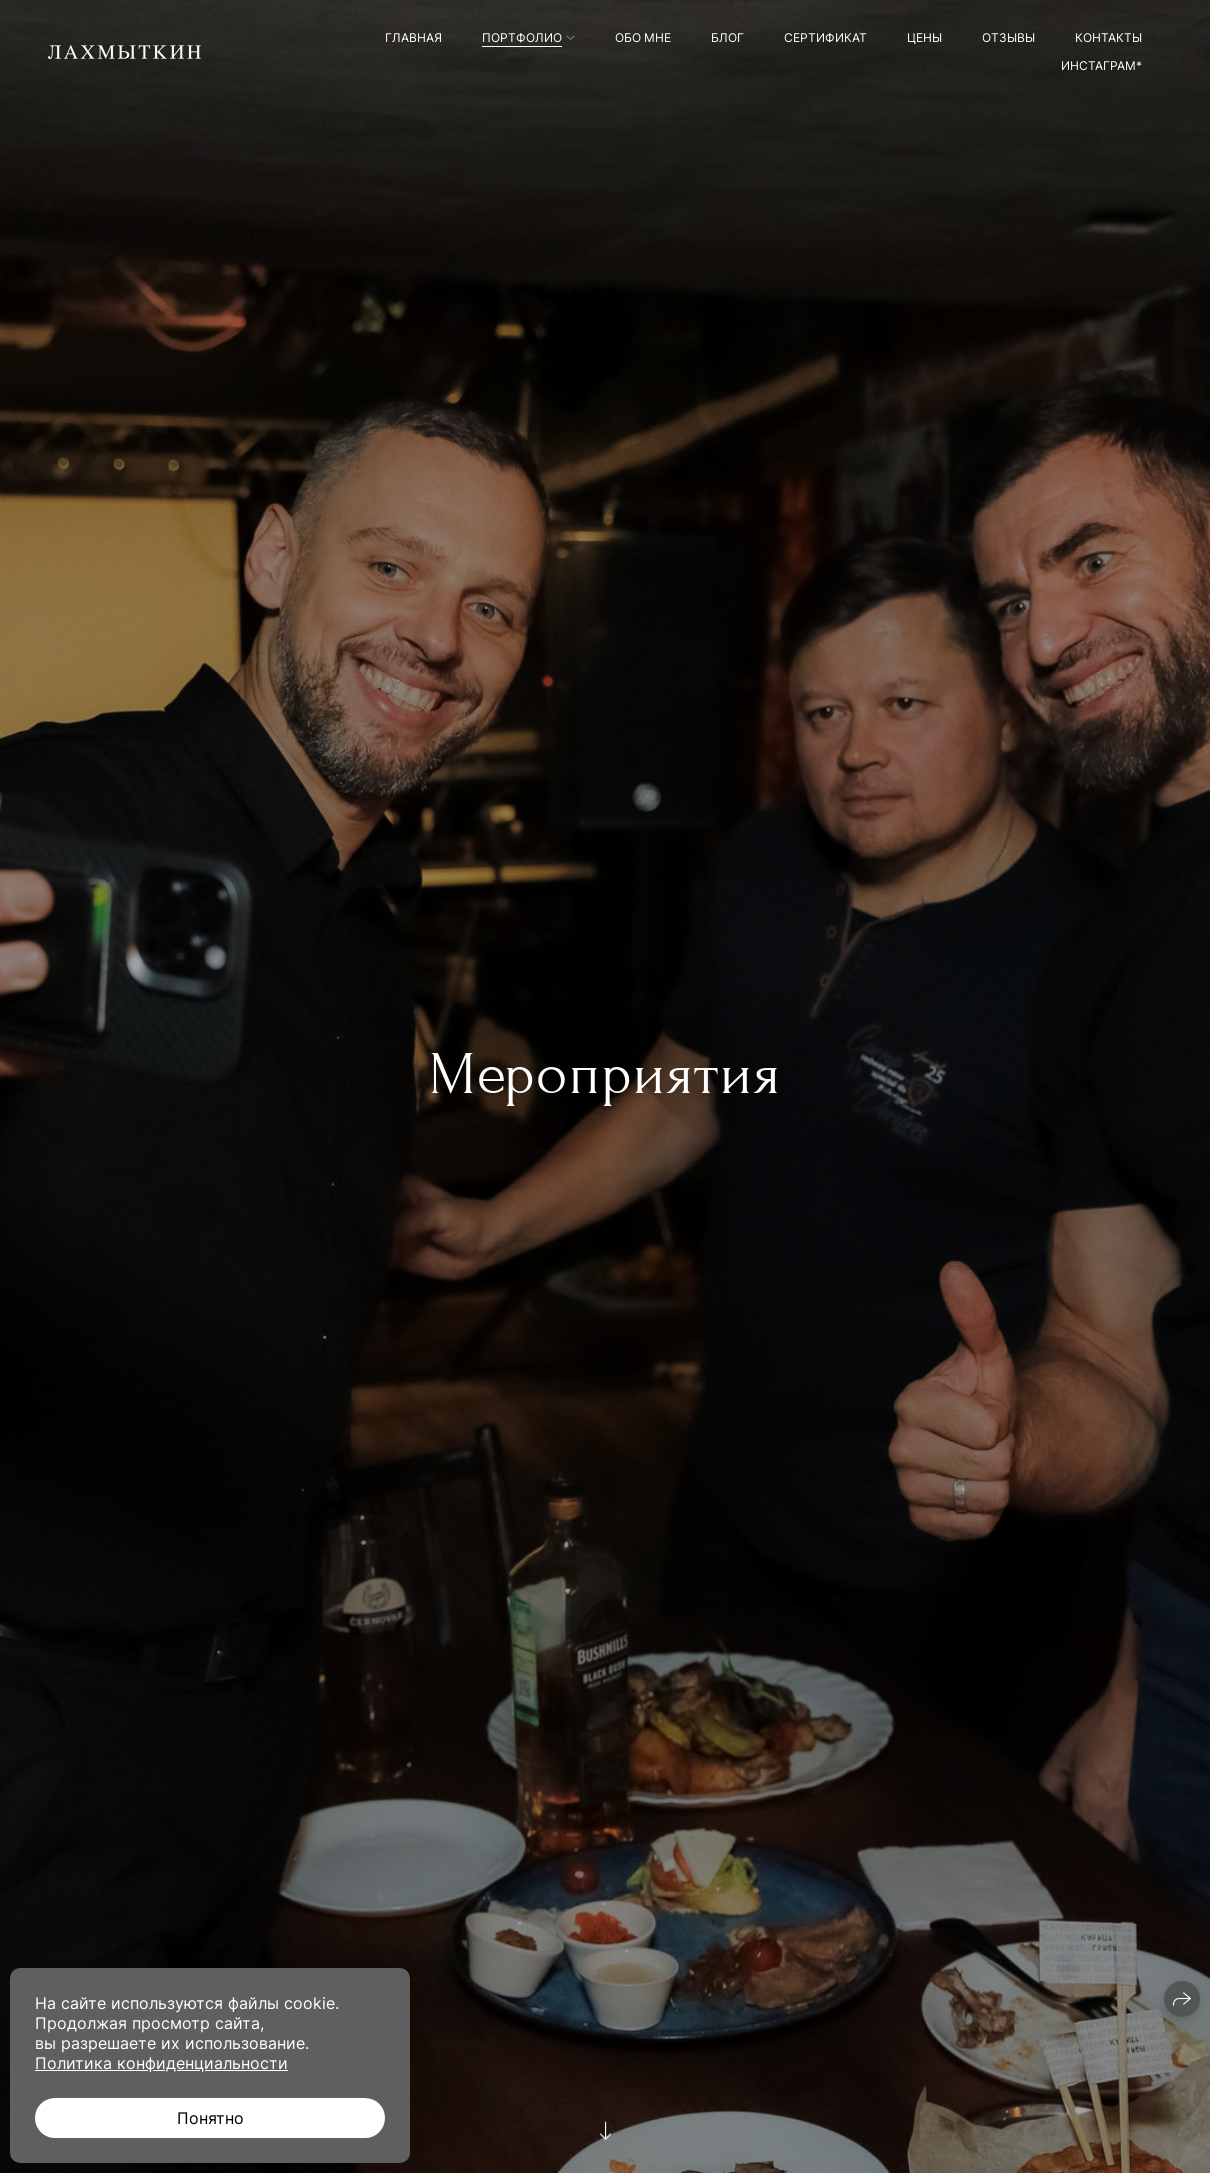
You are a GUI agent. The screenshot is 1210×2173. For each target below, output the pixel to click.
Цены (924, 37)
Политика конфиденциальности (161, 2063)
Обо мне (643, 37)
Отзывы (1008, 37)
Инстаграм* (1101, 65)
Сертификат (825, 37)
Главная (413, 37)
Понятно (210, 2118)
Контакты (1108, 37)
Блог (727, 37)
